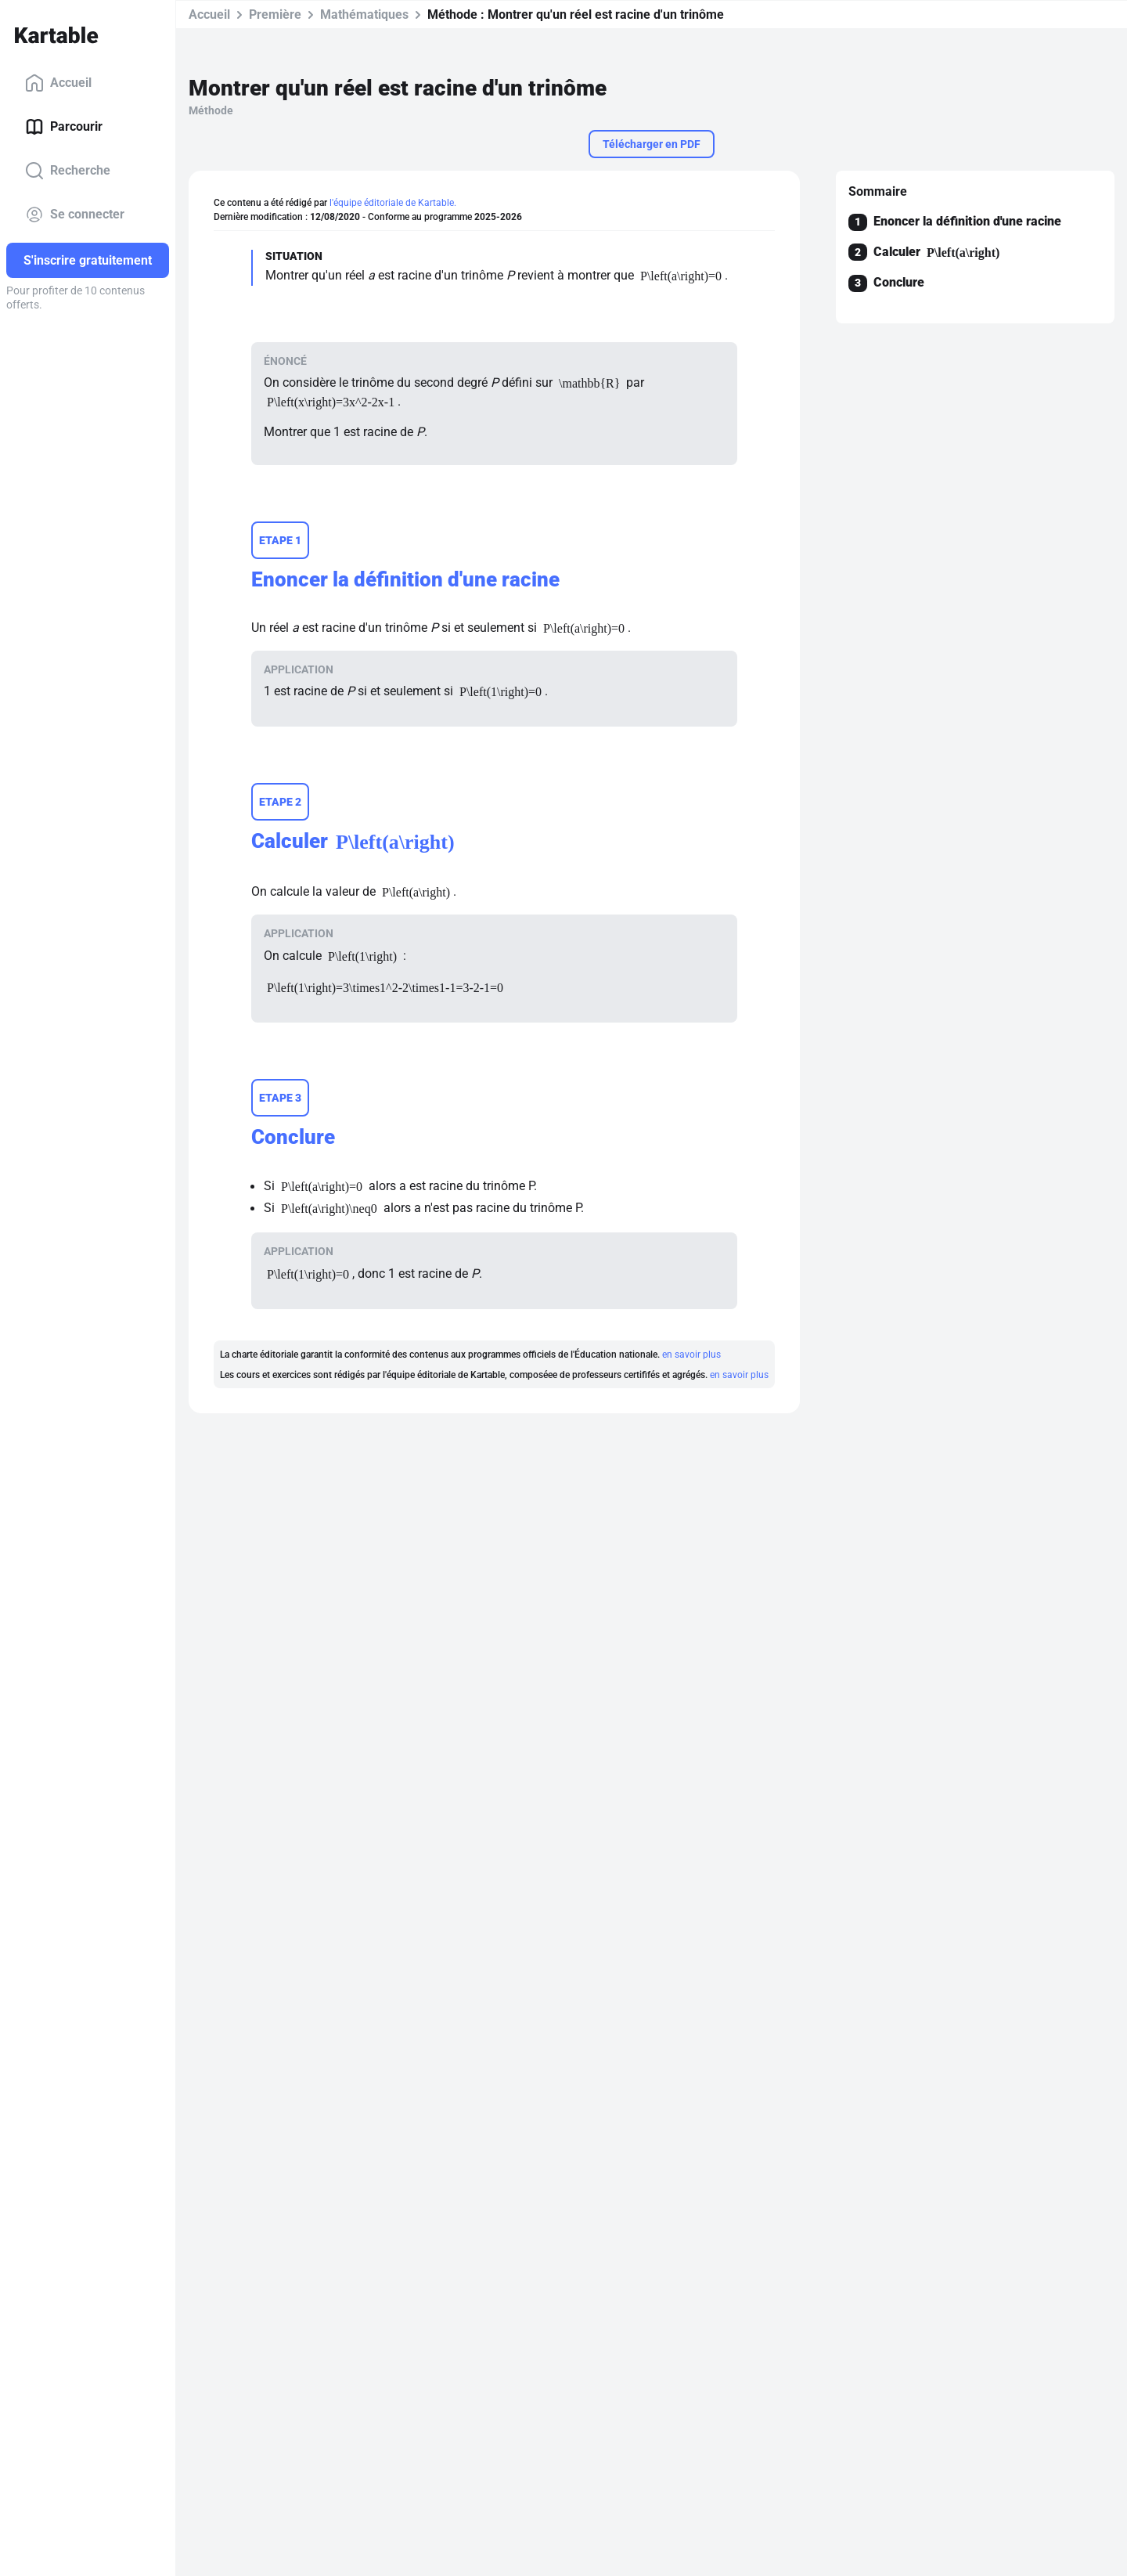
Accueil (58, 83)
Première (275, 14)
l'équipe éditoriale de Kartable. (392, 202)
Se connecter (74, 214)
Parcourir (64, 126)
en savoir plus (691, 1354)
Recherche (67, 170)
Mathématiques (364, 14)
